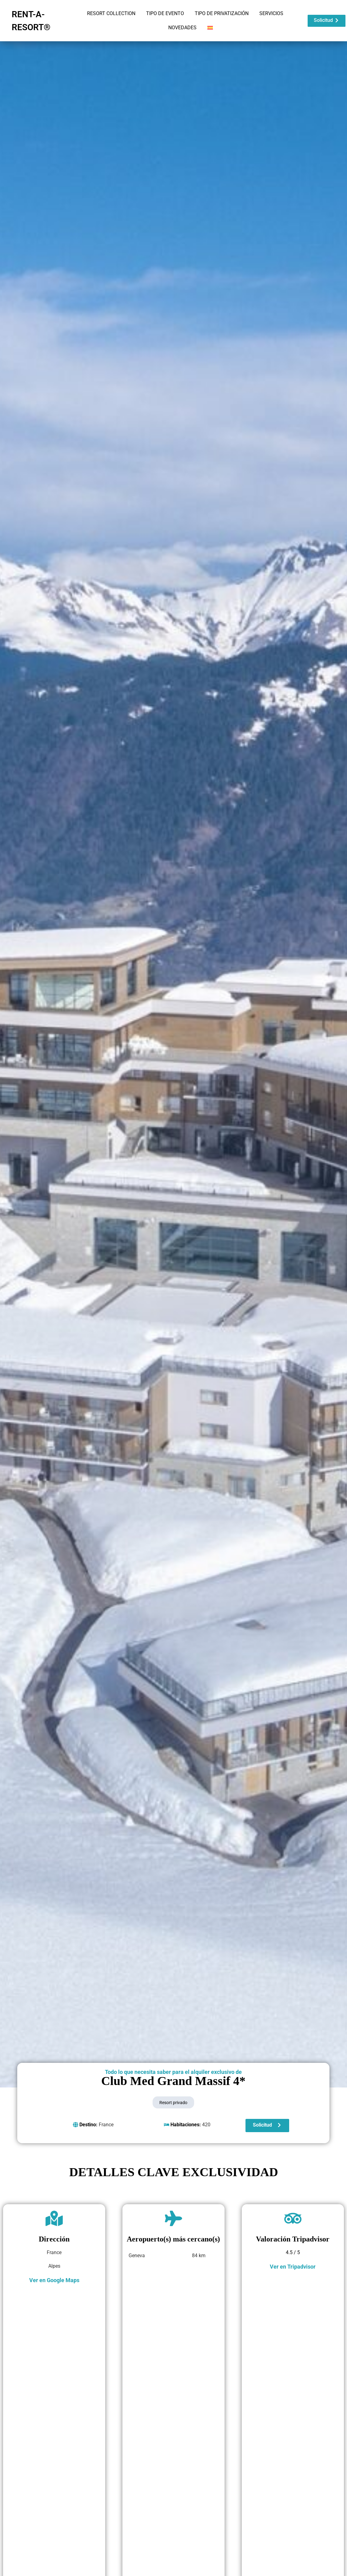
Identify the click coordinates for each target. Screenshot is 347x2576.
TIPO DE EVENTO (165, 13)
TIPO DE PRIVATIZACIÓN (222, 13)
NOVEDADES (182, 27)
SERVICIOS (271, 13)
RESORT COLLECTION (111, 13)
